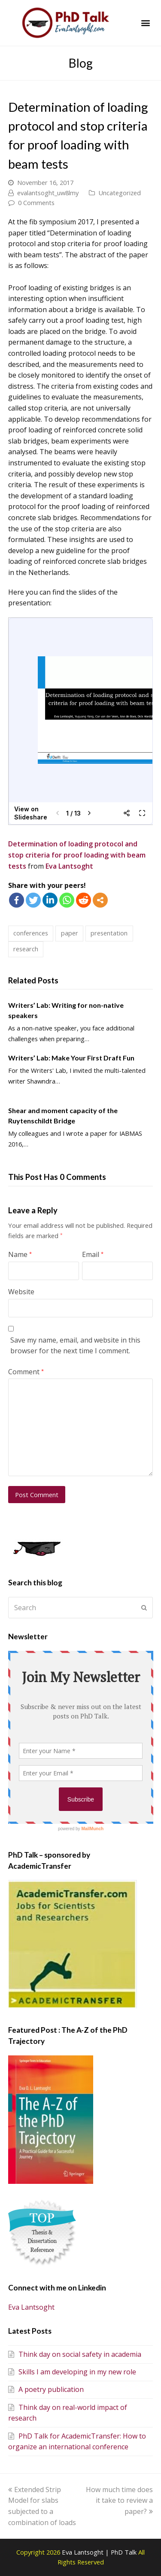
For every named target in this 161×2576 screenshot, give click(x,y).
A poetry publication (46, 2389)
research (25, 948)
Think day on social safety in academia (74, 2354)
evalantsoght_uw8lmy (48, 192)
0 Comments (36, 202)
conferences (30, 933)
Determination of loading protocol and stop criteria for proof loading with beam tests (77, 854)
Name (20, 1254)
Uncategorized (119, 192)
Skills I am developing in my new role (72, 2371)
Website (21, 1291)
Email (92, 1254)
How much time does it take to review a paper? (119, 2500)
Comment (26, 1371)
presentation (109, 933)
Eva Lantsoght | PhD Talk (100, 2552)
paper (69, 933)
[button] (145, 23)
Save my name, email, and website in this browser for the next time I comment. (75, 1345)
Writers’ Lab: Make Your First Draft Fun (71, 1058)
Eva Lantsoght (69, 866)
